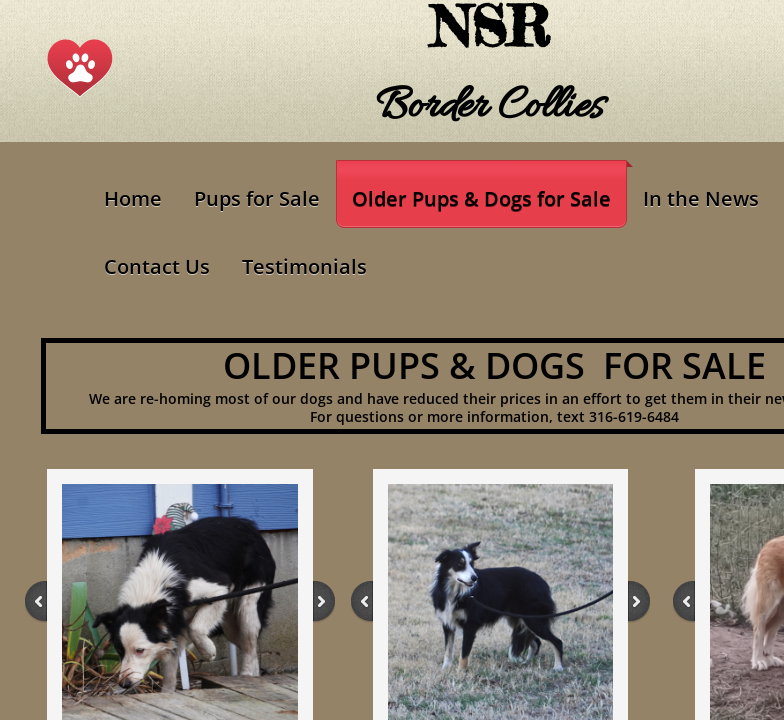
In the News (701, 198)
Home (133, 198)
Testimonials (304, 266)
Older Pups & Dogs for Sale (481, 198)
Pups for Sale (257, 198)
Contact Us (157, 266)
